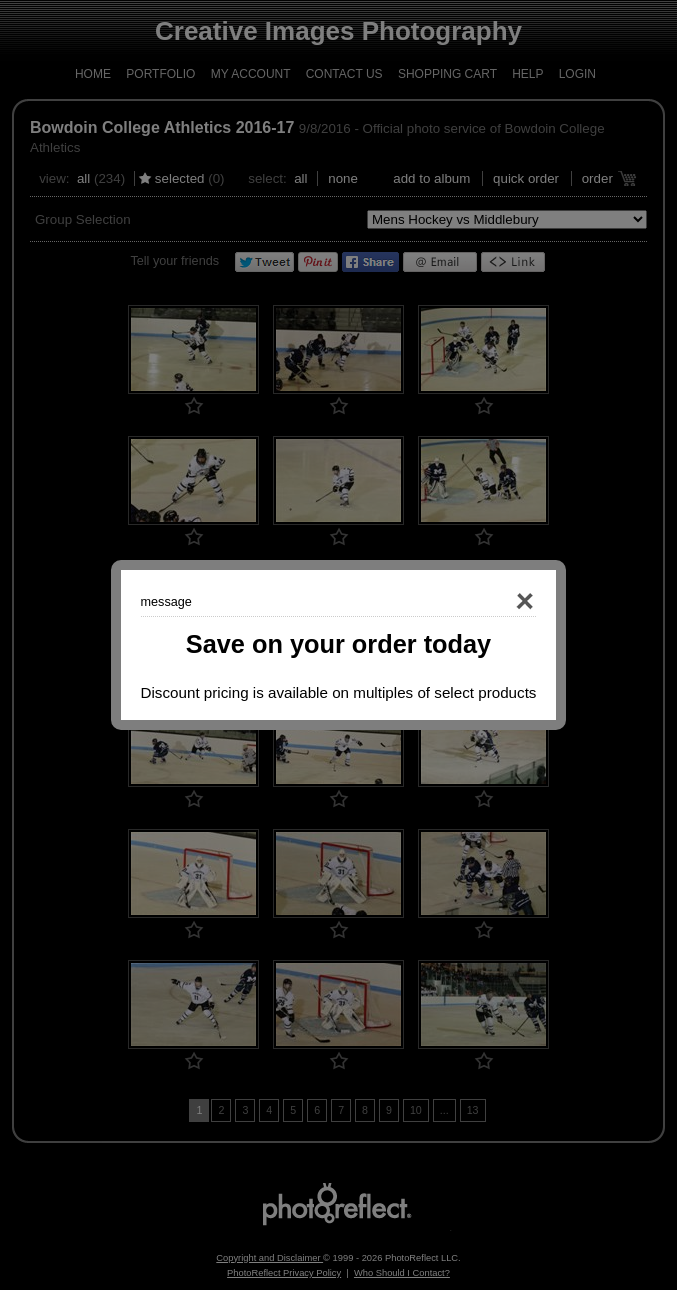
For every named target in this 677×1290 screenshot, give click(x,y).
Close (497, 602)
